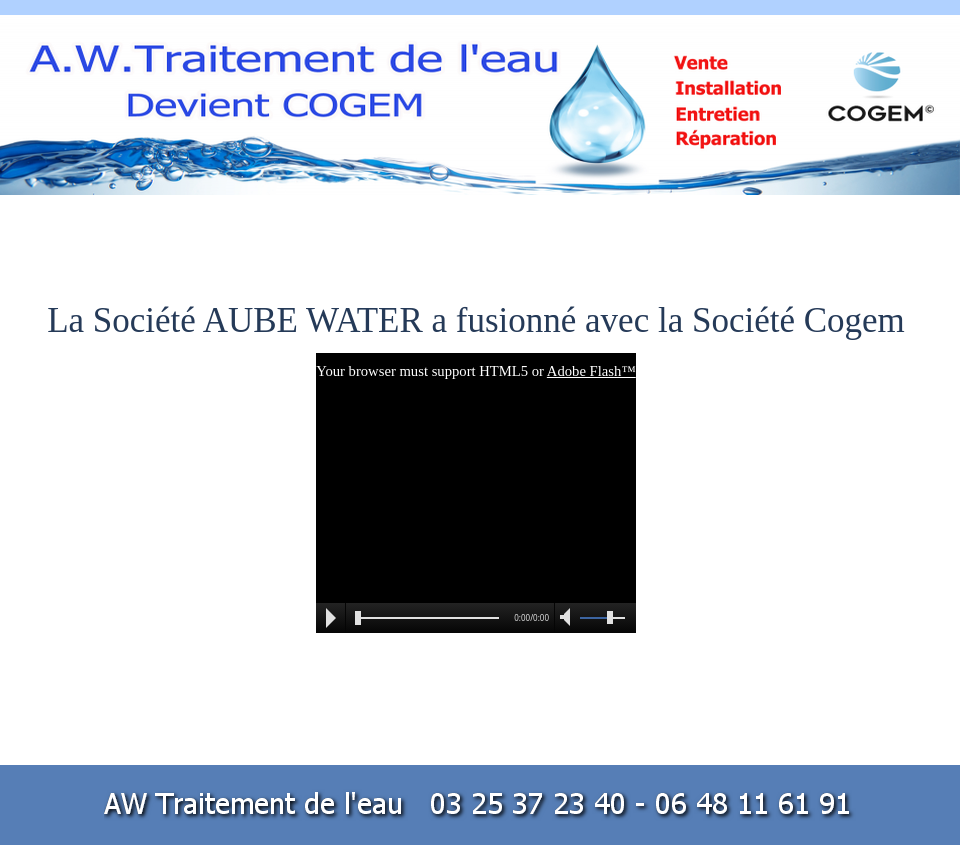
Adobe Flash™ (591, 371)
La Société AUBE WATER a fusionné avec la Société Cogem (476, 320)
